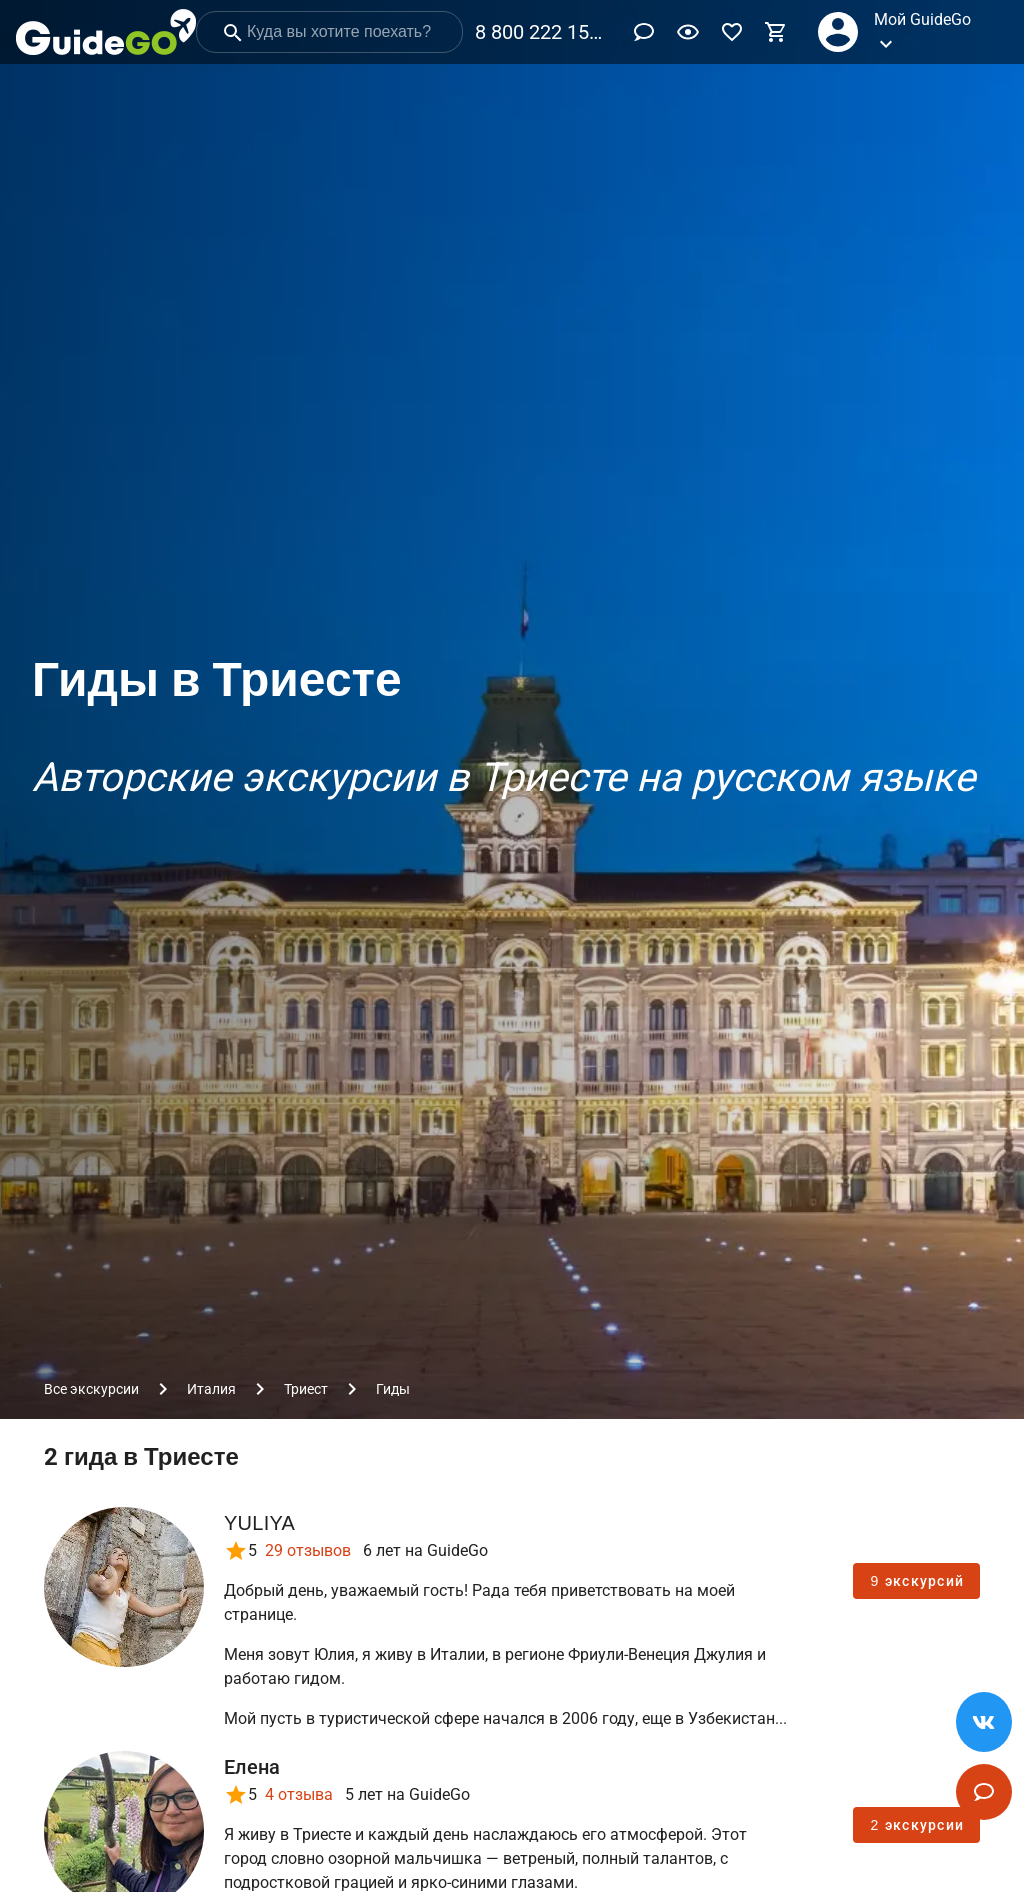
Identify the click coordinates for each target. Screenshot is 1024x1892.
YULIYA (259, 1523)
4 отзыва (299, 1794)
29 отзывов (308, 1550)
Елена (252, 1767)
